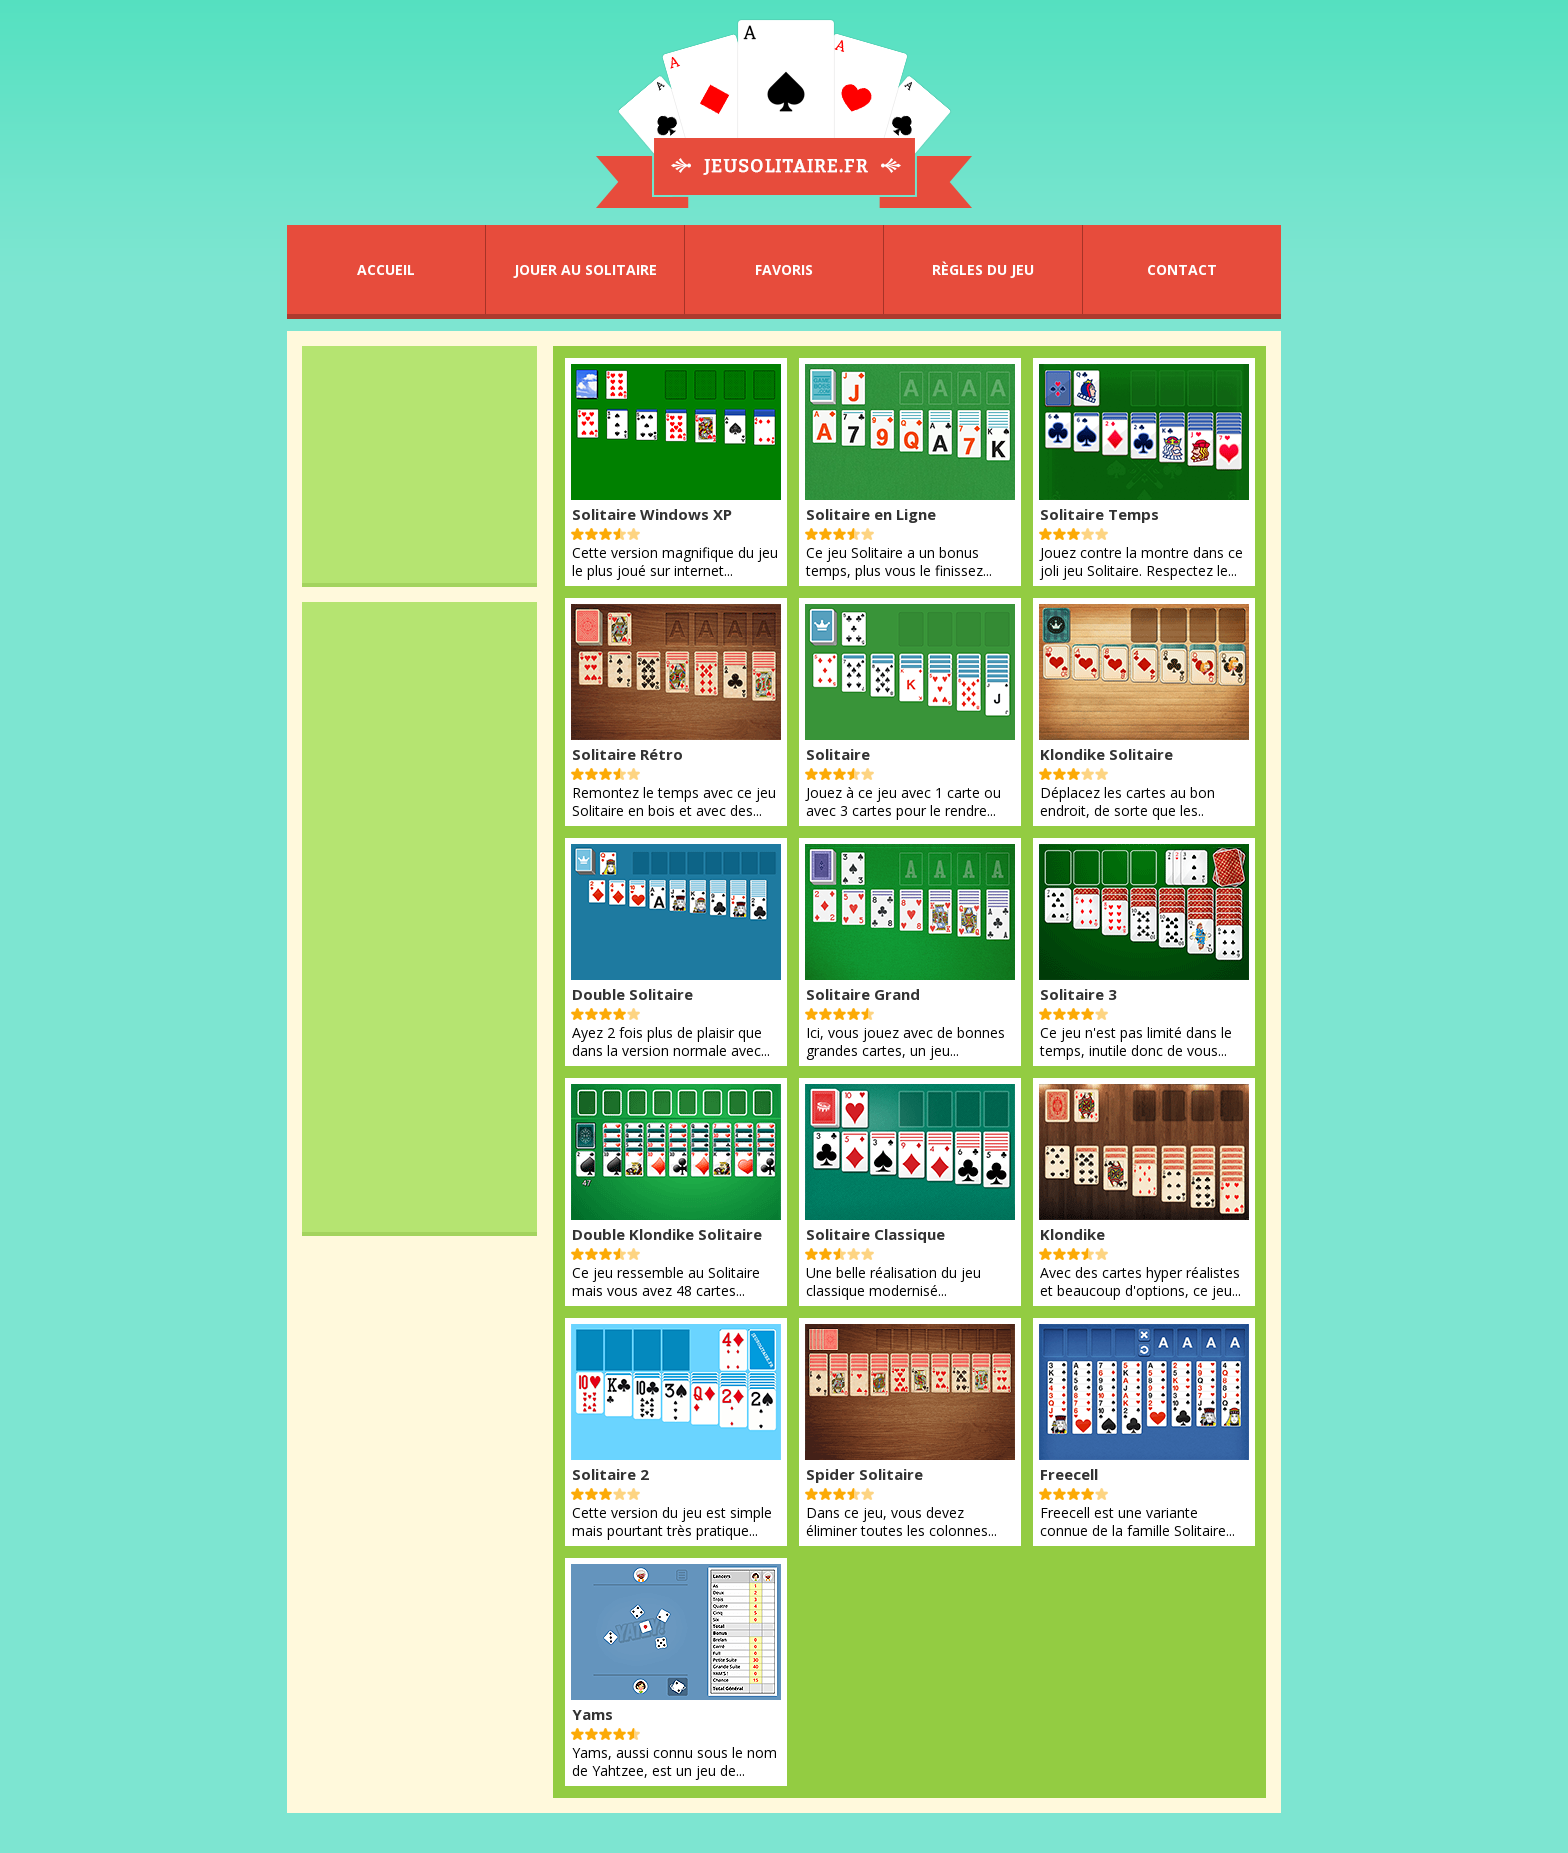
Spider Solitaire (864, 1474)
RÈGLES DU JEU (983, 269)
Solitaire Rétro (627, 754)
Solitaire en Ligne (871, 514)
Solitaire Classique (875, 1234)
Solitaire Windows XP (652, 514)
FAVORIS (784, 269)
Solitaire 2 (610, 1474)
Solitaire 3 (1078, 994)
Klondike (1072, 1234)
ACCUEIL (386, 269)
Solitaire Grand (863, 994)
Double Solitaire (632, 994)
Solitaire (838, 754)
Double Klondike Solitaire (667, 1234)
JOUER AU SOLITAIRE (585, 269)
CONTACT (1182, 269)
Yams (592, 1714)
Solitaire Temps (1099, 514)
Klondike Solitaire (1106, 754)
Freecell (1069, 1474)
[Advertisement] (420, 464)
